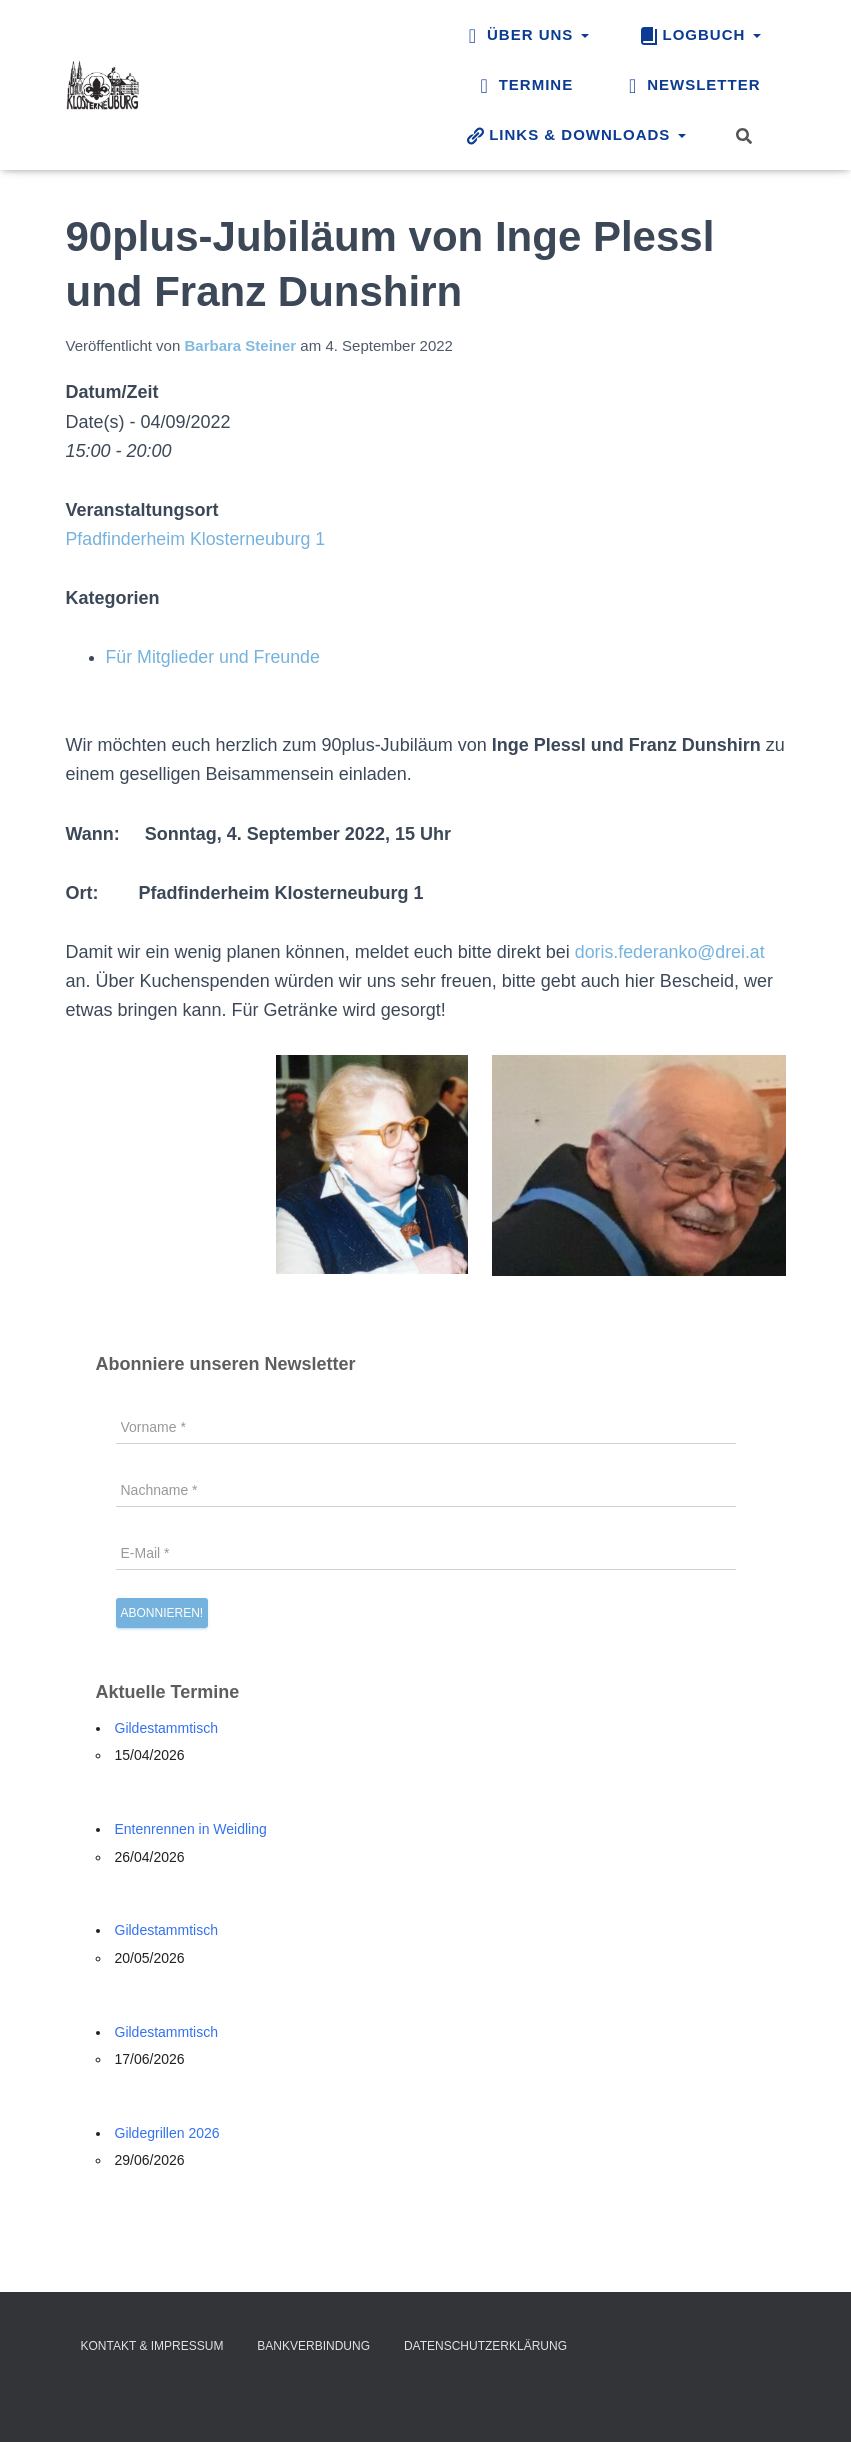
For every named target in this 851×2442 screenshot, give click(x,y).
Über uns (526, 36)
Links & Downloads (575, 136)
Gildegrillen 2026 (167, 2133)
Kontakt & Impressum (152, 2346)
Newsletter (691, 86)
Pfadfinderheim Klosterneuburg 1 (197, 539)
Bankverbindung (313, 2346)
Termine (524, 86)
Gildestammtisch (166, 1728)
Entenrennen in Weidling (191, 1829)
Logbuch (700, 36)
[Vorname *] (426, 1427)
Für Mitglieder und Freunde (214, 657)
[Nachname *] (426, 1490)
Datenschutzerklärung (485, 2346)
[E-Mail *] (426, 1553)
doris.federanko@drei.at (671, 952)
